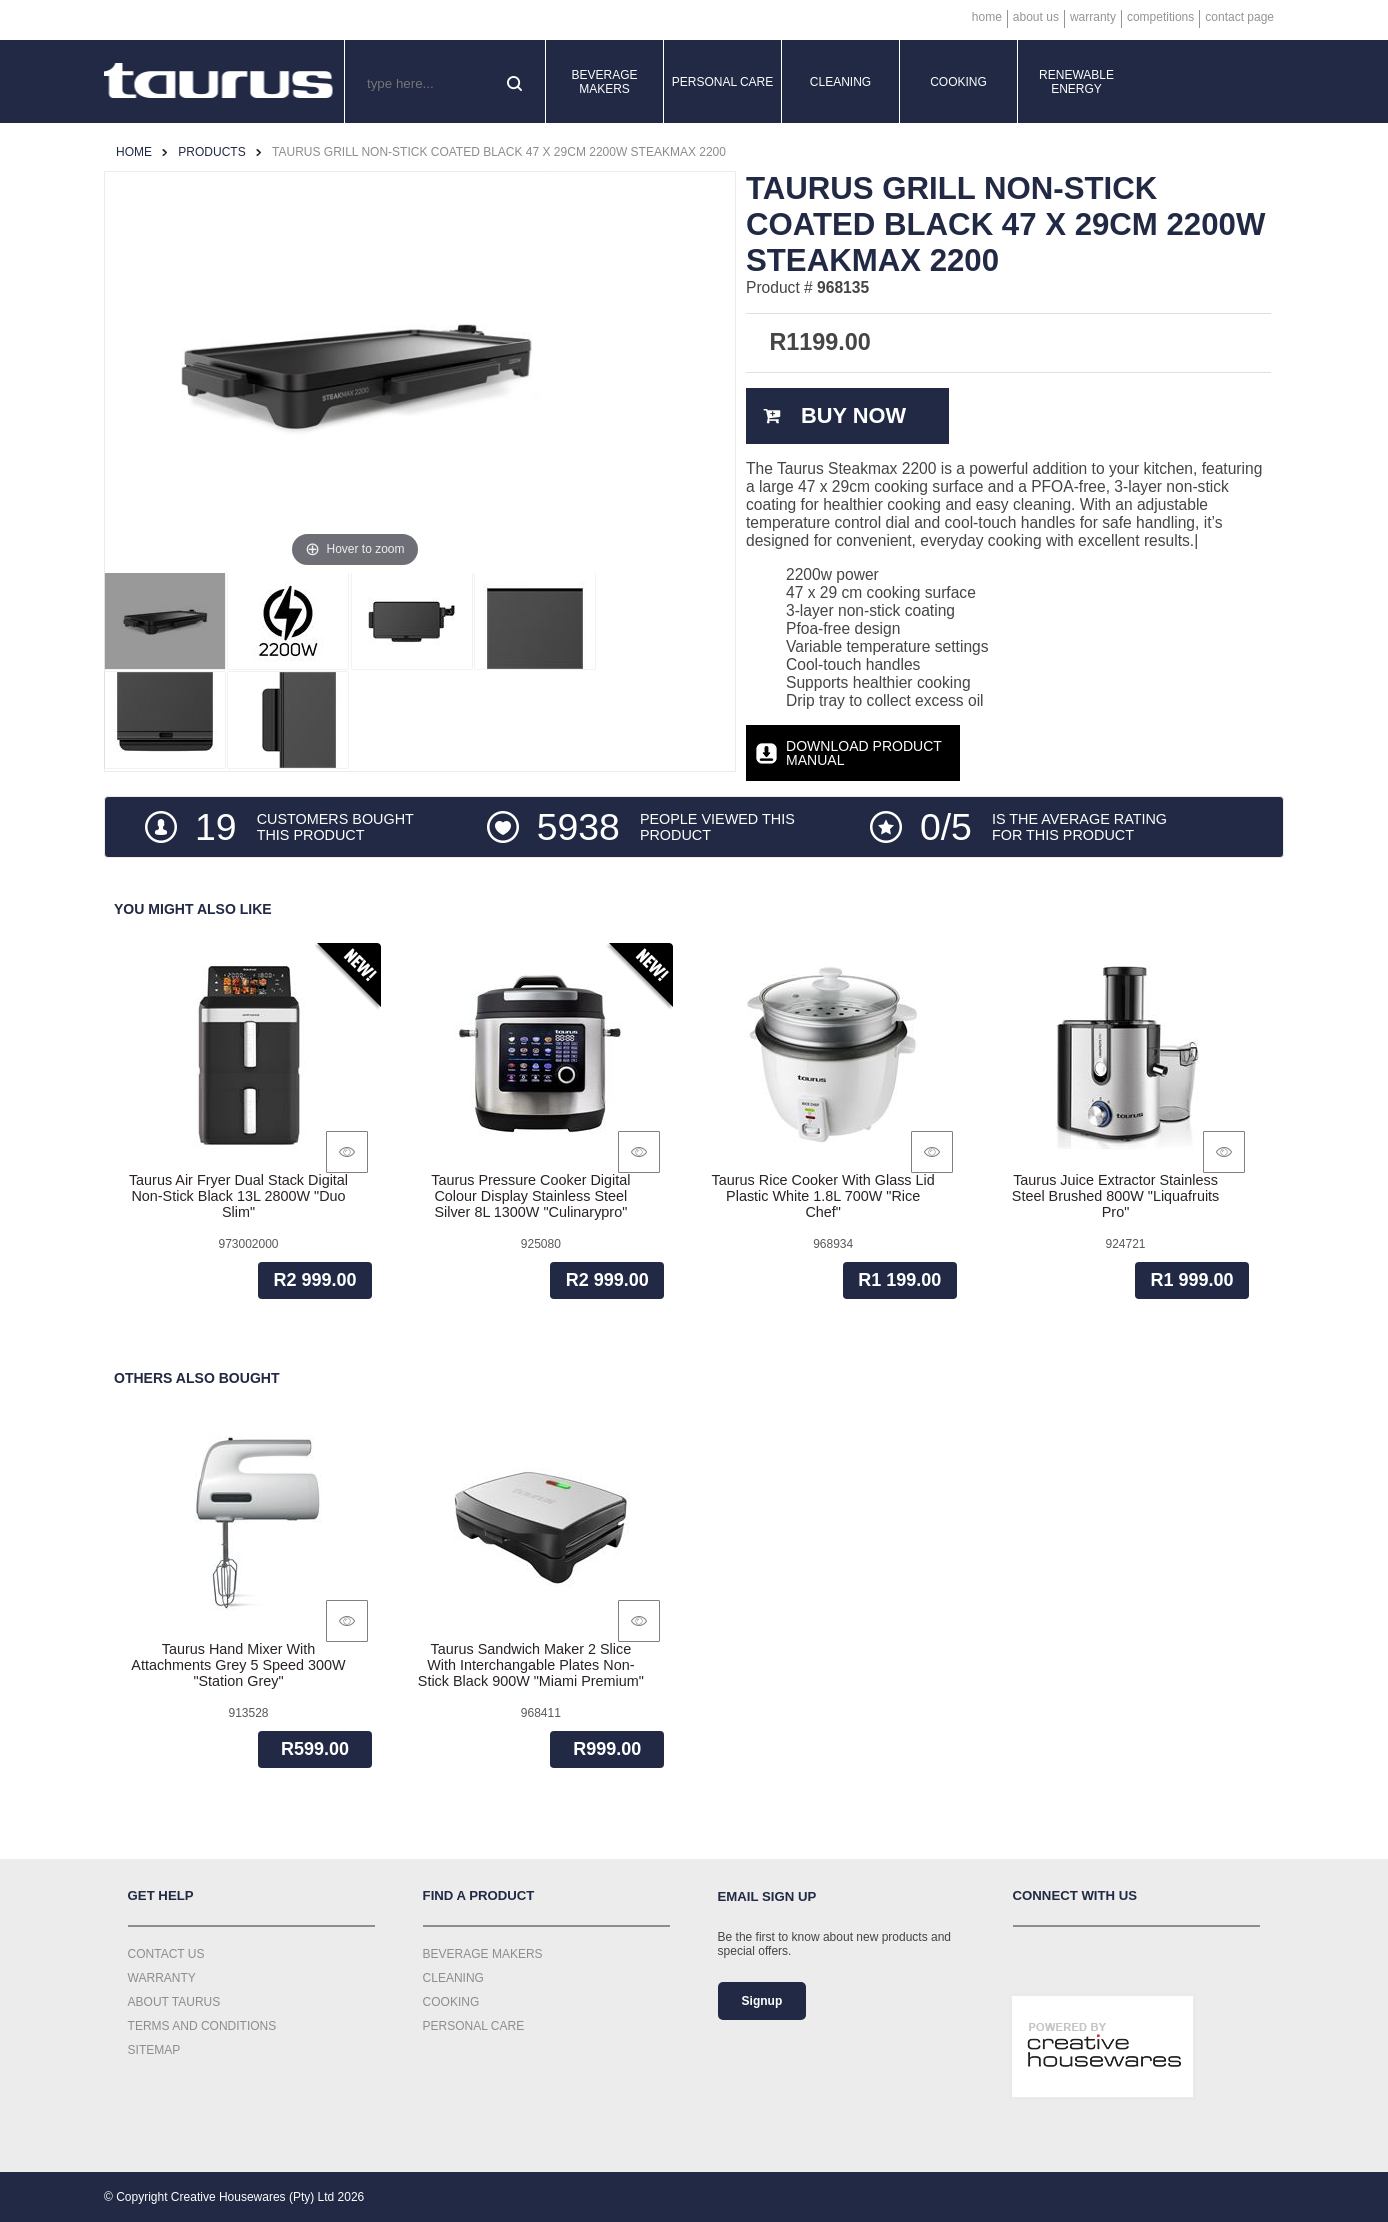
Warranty (1093, 17)
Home (987, 17)
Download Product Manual (864, 753)
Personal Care (723, 82)
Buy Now (853, 415)
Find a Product (479, 1895)
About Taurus (174, 2002)
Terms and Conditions (202, 2026)
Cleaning (840, 82)
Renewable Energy (1076, 82)
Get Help (161, 1895)
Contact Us (166, 1954)
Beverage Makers (604, 82)
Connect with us (1075, 1895)
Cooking (958, 82)
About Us (1036, 17)
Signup (762, 2001)
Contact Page (1239, 17)
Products (211, 152)
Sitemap (154, 2050)
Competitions (1160, 17)
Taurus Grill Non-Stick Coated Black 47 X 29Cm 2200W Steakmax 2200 (499, 152)
